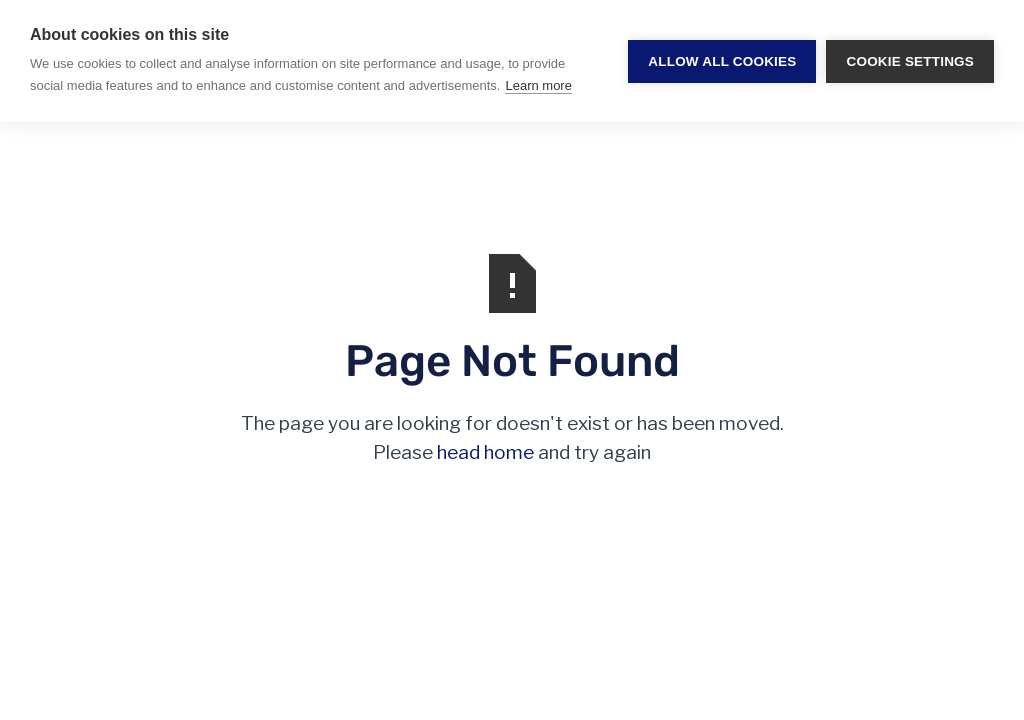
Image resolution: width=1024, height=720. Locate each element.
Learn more (538, 85)
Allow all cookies (722, 61)
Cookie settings (910, 61)
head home (485, 452)
